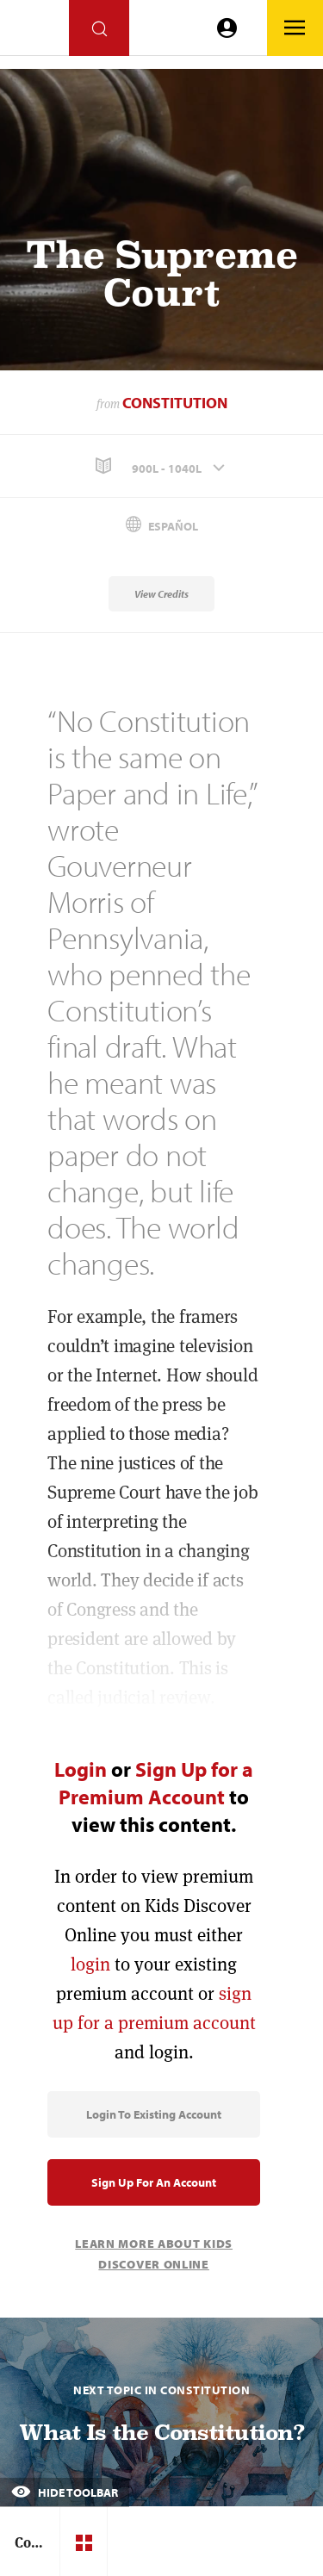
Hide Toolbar (64, 2492)
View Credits (161, 593)
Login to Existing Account (153, 2114)
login (90, 1964)
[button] (161, 466)
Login (80, 1769)
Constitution (174, 403)
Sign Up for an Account (153, 2182)
